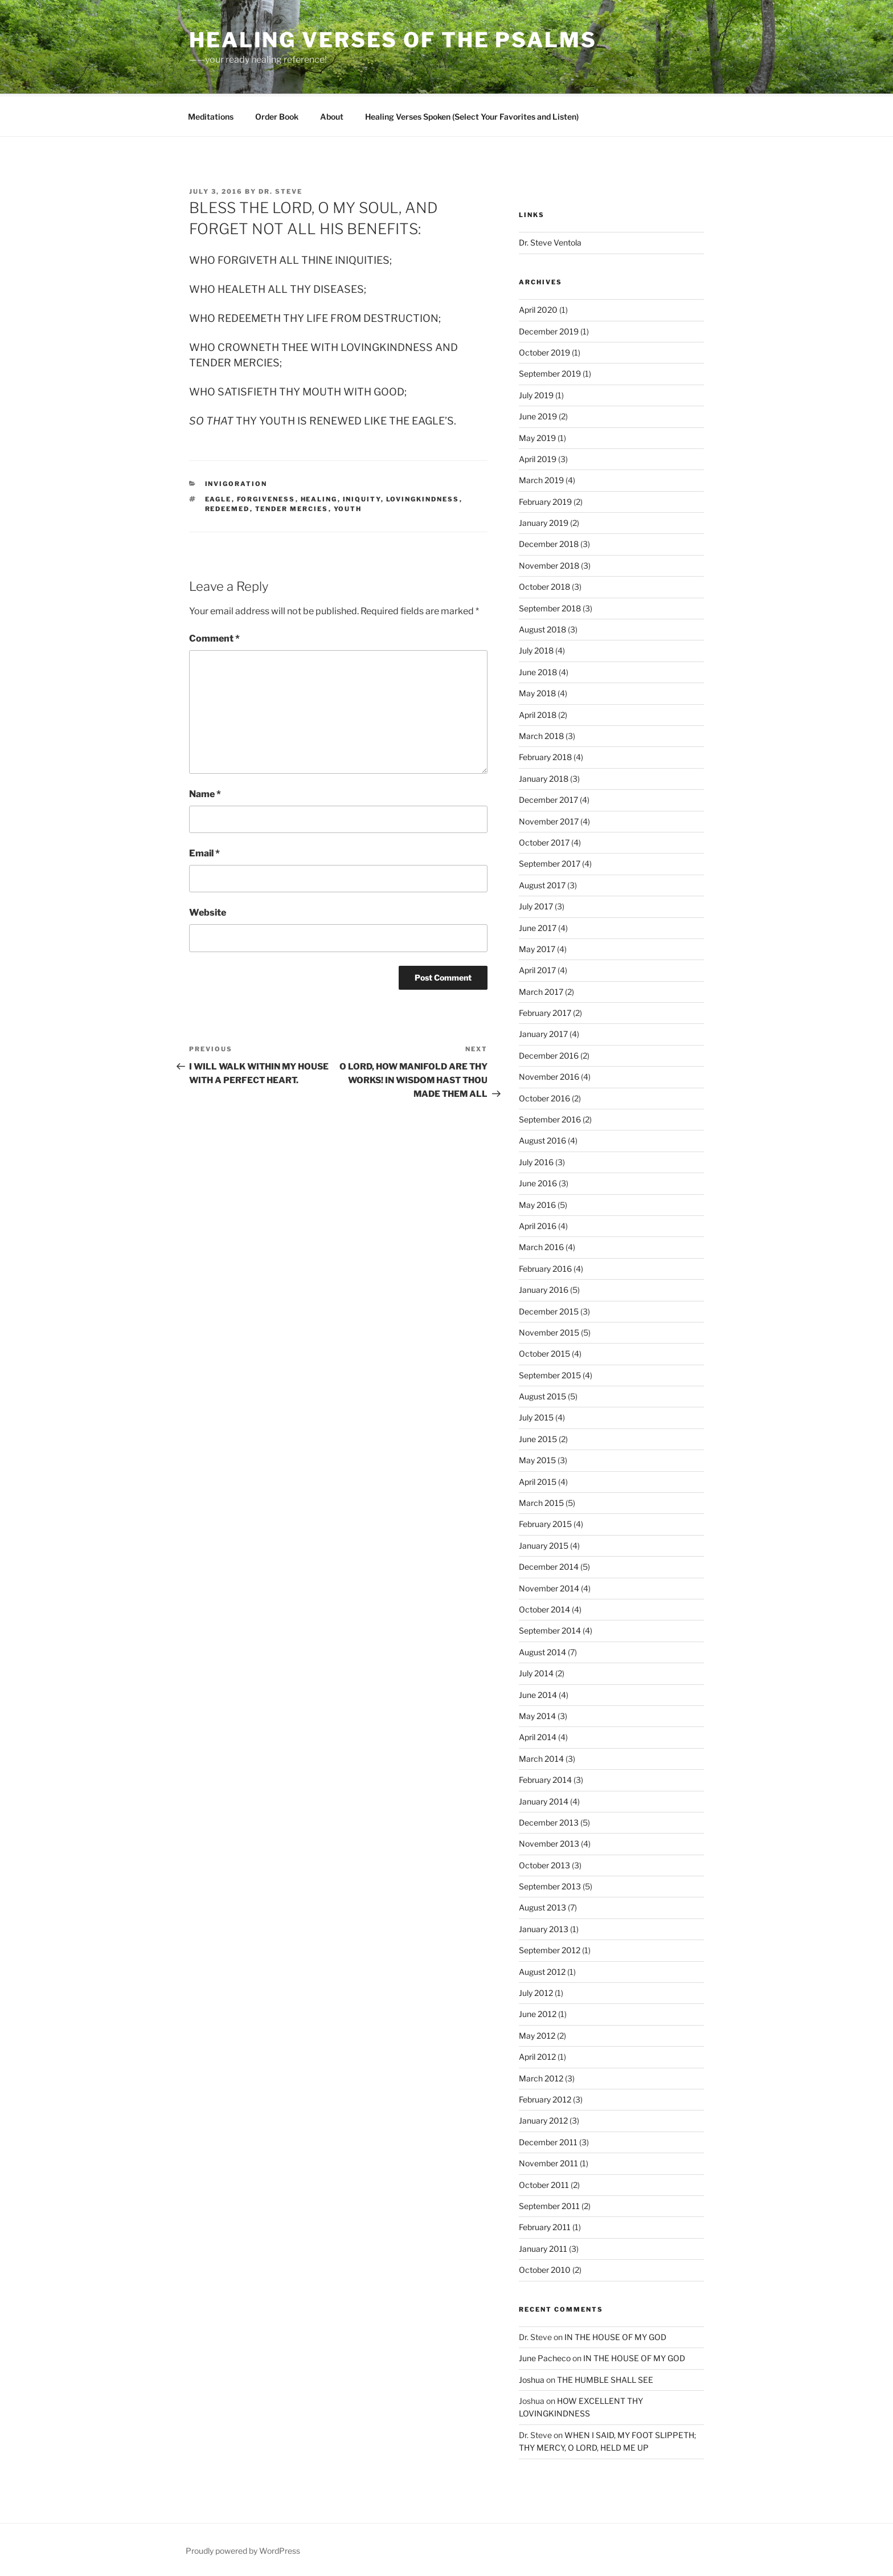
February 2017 (545, 1011)
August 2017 (542, 883)
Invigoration (236, 482)
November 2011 (548, 2161)
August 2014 (542, 1650)
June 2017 (537, 926)
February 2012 (545, 2098)
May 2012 (537, 2034)
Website (207, 910)
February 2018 (545, 755)
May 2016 (537, 1203)
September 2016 (550, 1117)
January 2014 (543, 1800)
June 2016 (538, 1181)
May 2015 (537, 1458)
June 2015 (538, 1437)
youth (348, 507)
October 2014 (544, 1607)
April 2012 (537, 2055)
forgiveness (266, 497)
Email (204, 851)
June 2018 (538, 670)
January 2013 (543, 1927)
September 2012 (549, 1948)
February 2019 (545, 500)
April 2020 (538, 308)
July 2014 (536, 1671)
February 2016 (545, 1267)
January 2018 (543, 777)
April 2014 (537, 1735)
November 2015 (549, 1331)
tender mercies (292, 507)
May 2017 (537, 947)
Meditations (211, 115)
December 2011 (548, 2140)
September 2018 (550, 606)
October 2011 (544, 2183)
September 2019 (550, 372)
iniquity (362, 497)
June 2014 (538, 1693)
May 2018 (537, 691)
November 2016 (549, 1075)
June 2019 (538, 414)
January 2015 (543, 1544)
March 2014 (541, 1757)
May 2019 (537, 436)
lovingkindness (423, 497)
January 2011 (543, 2247)
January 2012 (543, 2119)
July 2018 (536, 649)
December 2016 (549, 1054)
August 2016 (542, 1139)
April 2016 (537, 1224)
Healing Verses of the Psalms (393, 39)
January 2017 (543, 1032)
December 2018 (549, 542)
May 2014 (537, 1714)
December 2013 (549, 1821)
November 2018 (549, 564)
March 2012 (541, 2076)
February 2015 (545, 1522)
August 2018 (542, 627)
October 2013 (544, 1863)
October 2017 (544, 841)
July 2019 (536, 393)
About (331, 115)
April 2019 (537, 457)
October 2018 (544, 585)
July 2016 (536, 1160)
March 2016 (541, 1245)
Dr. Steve (280, 190)
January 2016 (543, 1288)
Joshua (531, 2378)
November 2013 (549, 1842)
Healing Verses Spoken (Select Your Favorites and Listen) (472, 115)
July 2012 (536, 1991)
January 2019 (543, 521)
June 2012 (537, 2012)
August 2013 (542, 1905)
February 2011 (545, 2225)
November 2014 (549, 1586)
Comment (214, 636)
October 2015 (544, 1352)
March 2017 (541, 990)
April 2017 (537, 968)
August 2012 (542, 1970)
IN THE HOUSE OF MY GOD (615, 2335)
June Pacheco (545, 2356)
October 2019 (544, 351)
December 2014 (549, 1565)
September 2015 (550, 1373)
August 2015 (542, 1394)
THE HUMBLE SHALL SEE (605, 2378)
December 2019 (549, 329)
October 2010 (545, 2268)
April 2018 (537, 713)
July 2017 (536, 904)
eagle (218, 497)
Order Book (276, 115)
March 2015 (541, 1501)
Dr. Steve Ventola (550, 241)
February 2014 (545, 1778)
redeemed (227, 507)
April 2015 (537, 1480)
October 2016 (544, 1096)
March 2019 (541, 478)
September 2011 (549, 2204)
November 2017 (549, 819)
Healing (319, 497)
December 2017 (548, 798)
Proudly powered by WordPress (243, 2549)
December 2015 (549, 1309)
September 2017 (549, 862)
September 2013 (550, 1884)
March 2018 (541, 734)
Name (205, 792)
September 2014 (550, 1629)
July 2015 (536, 1415)
